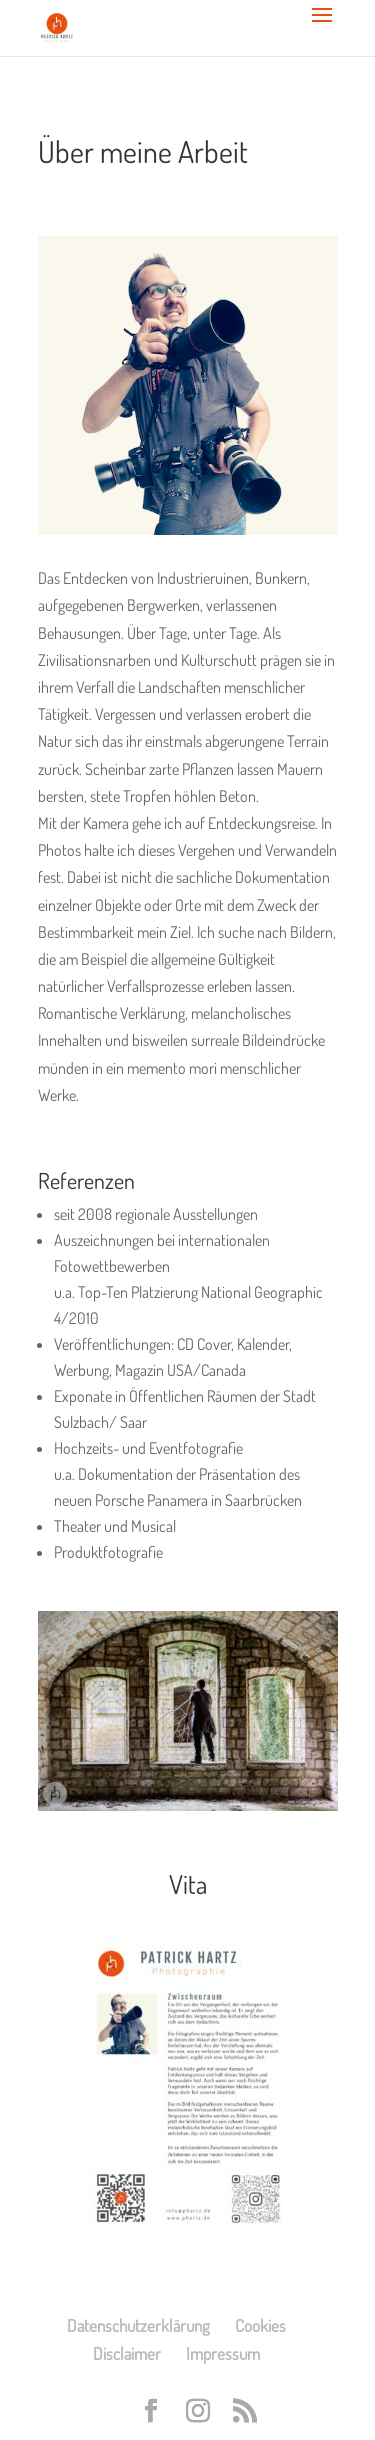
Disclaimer (127, 2353)
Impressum (223, 2353)
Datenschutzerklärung (138, 2325)
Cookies (260, 2325)
